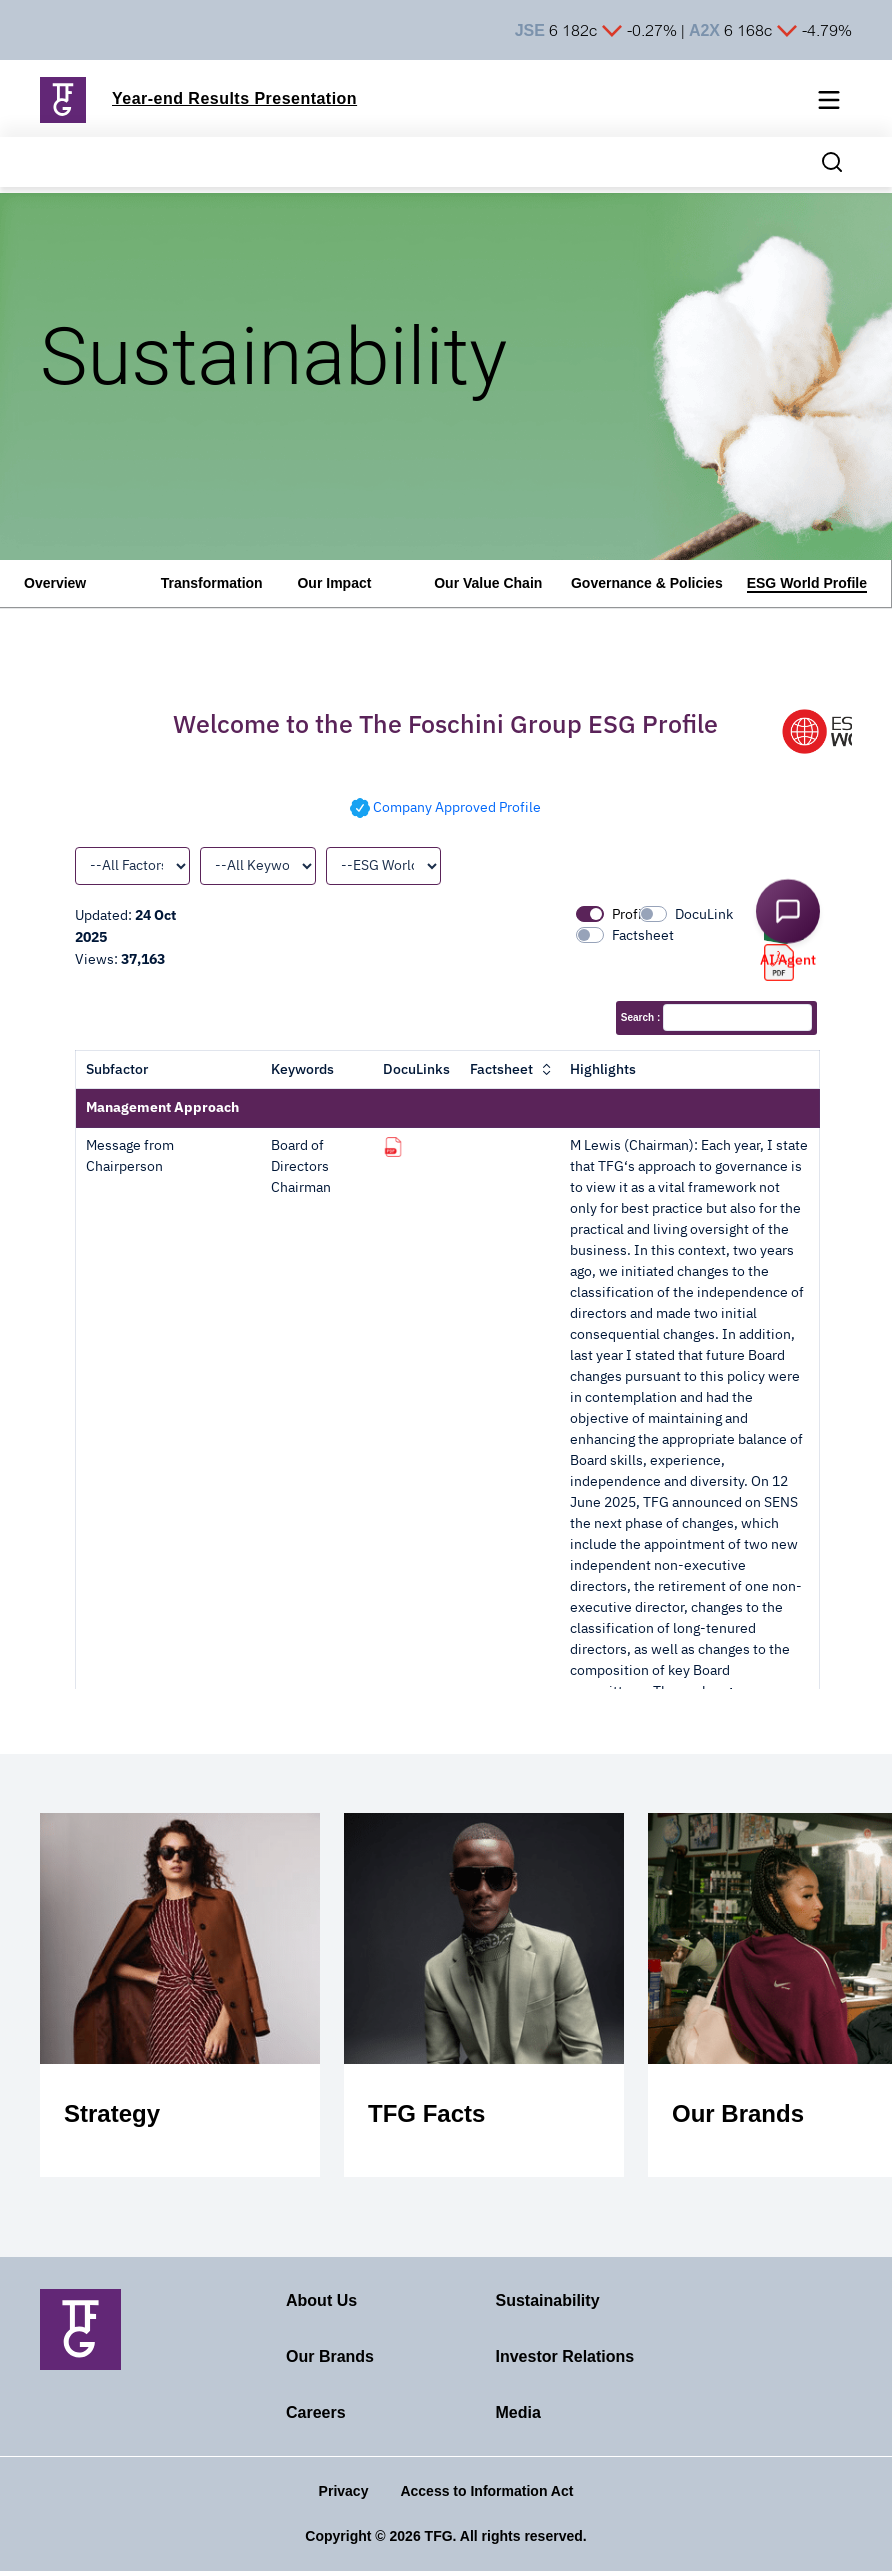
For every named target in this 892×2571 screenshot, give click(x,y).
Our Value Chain (488, 583)
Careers (316, 2412)
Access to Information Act (486, 2491)
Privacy (344, 2491)
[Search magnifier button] (832, 162)
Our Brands (330, 2356)
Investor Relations (565, 2356)
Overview (55, 583)
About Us (321, 2300)
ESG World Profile (807, 583)
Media (518, 2412)
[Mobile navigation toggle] (829, 103)
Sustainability (548, 2300)
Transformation (212, 583)
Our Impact (334, 583)
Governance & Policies (647, 583)
